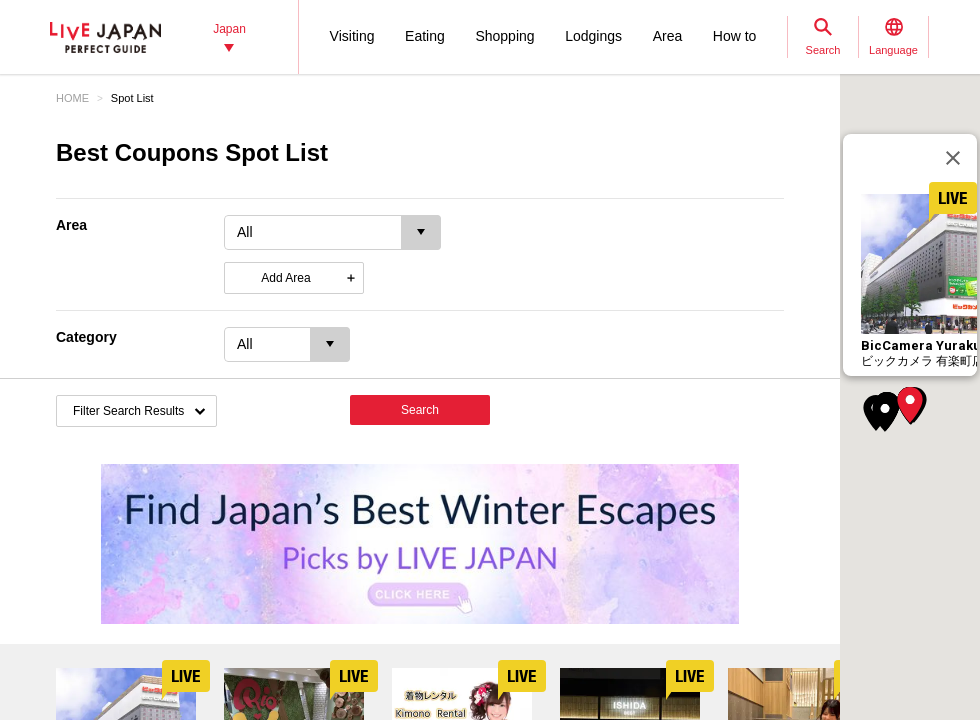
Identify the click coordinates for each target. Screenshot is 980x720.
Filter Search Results (128, 411)
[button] (910, 405)
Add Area (285, 278)
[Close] (953, 158)
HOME (72, 98)
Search (420, 410)
